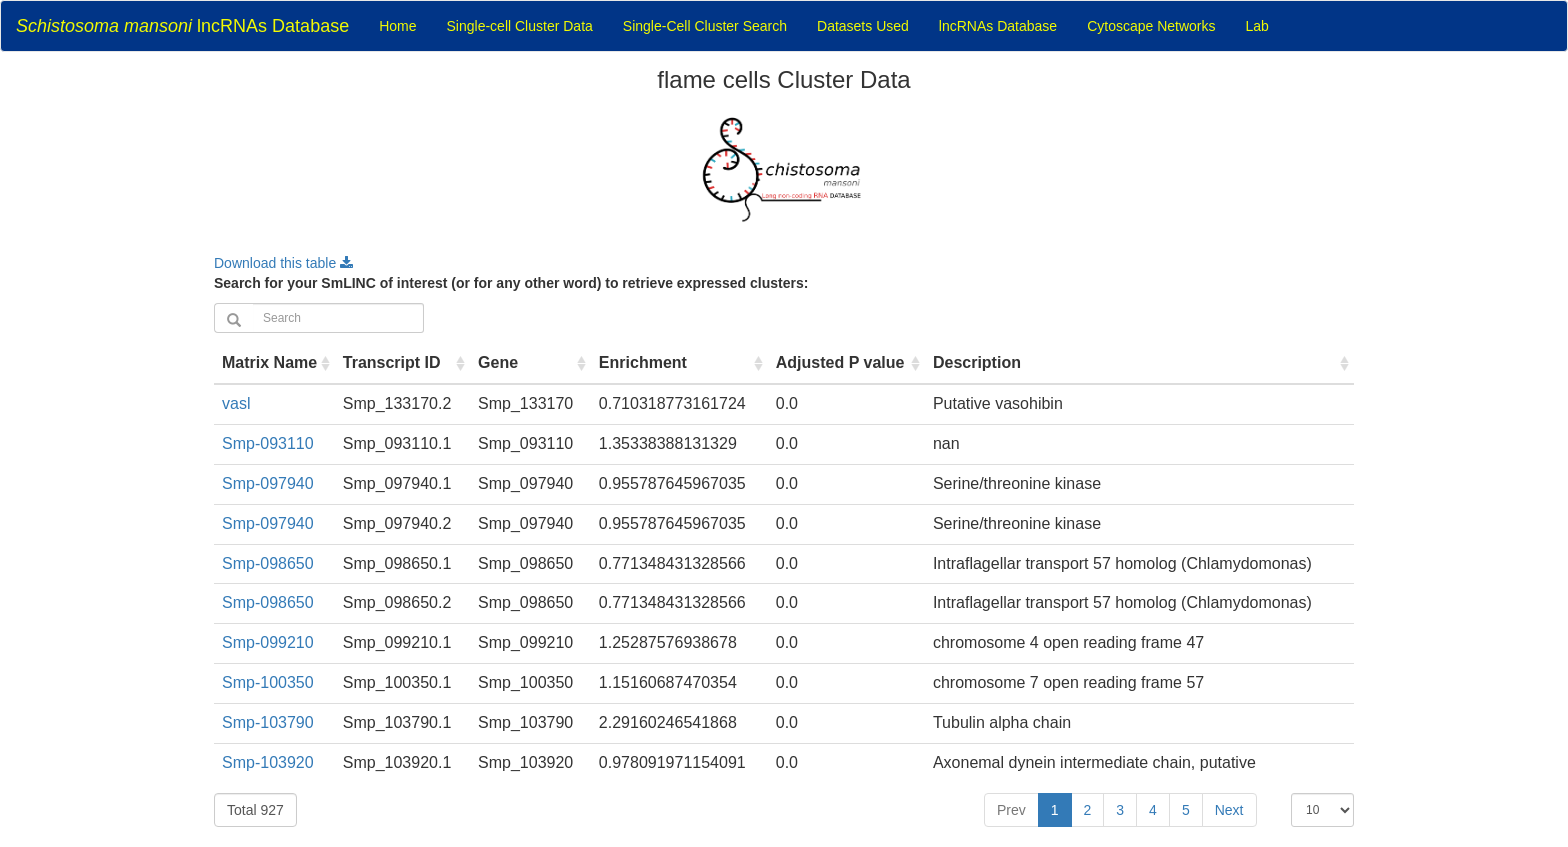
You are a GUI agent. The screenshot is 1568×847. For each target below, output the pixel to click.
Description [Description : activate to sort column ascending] (977, 362)
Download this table (283, 263)
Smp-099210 (268, 642)
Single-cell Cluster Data (520, 26)
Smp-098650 (268, 563)
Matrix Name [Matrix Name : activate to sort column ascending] (269, 362)
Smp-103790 (268, 722)
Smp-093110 (268, 443)
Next (1229, 810)
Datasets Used (863, 26)
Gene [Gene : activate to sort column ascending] (498, 362)
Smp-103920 (268, 762)
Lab (1257, 26)
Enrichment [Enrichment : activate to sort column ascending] (643, 362)
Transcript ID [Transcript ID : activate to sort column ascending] (392, 362)
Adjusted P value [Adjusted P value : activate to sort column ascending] (840, 362)
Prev (1011, 810)
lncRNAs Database (182, 26)
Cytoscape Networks (1151, 26)
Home (397, 26)
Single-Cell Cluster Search (705, 26)
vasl (236, 403)
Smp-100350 (268, 682)
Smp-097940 (268, 483)
